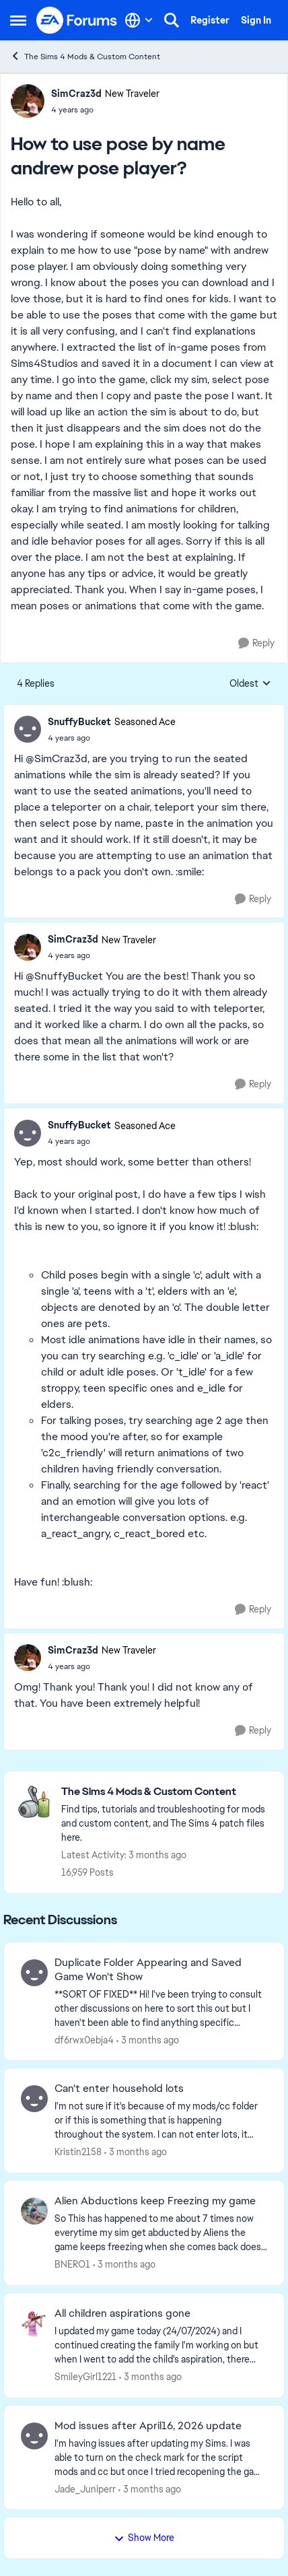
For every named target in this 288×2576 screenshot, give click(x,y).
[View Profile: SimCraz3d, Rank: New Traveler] (27, 101)
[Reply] (256, 643)
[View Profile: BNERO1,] (34, 2211)
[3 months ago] (147, 2040)
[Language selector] (139, 20)
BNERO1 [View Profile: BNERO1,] (72, 2264)
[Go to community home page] (77, 20)
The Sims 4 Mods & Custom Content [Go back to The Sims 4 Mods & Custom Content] (85, 56)
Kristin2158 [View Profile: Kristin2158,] (78, 2152)
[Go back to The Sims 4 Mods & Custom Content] (166, 1792)
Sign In (256, 20)
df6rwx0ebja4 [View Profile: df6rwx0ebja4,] (84, 2039)
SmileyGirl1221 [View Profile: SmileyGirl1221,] (85, 2377)
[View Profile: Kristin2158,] (34, 2098)
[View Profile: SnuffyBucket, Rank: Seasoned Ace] (27, 729)
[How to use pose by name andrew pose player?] (112, 738)
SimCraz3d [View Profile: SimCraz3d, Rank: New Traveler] (76, 94)
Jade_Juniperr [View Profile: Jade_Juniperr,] (85, 2488)
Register (209, 20)
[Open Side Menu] (18, 20)
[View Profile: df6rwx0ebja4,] (34, 1972)
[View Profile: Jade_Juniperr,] (34, 2435)
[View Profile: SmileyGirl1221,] (34, 2323)
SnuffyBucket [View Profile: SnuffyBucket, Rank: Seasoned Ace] (79, 722)
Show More (144, 2538)
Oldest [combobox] (250, 684)
